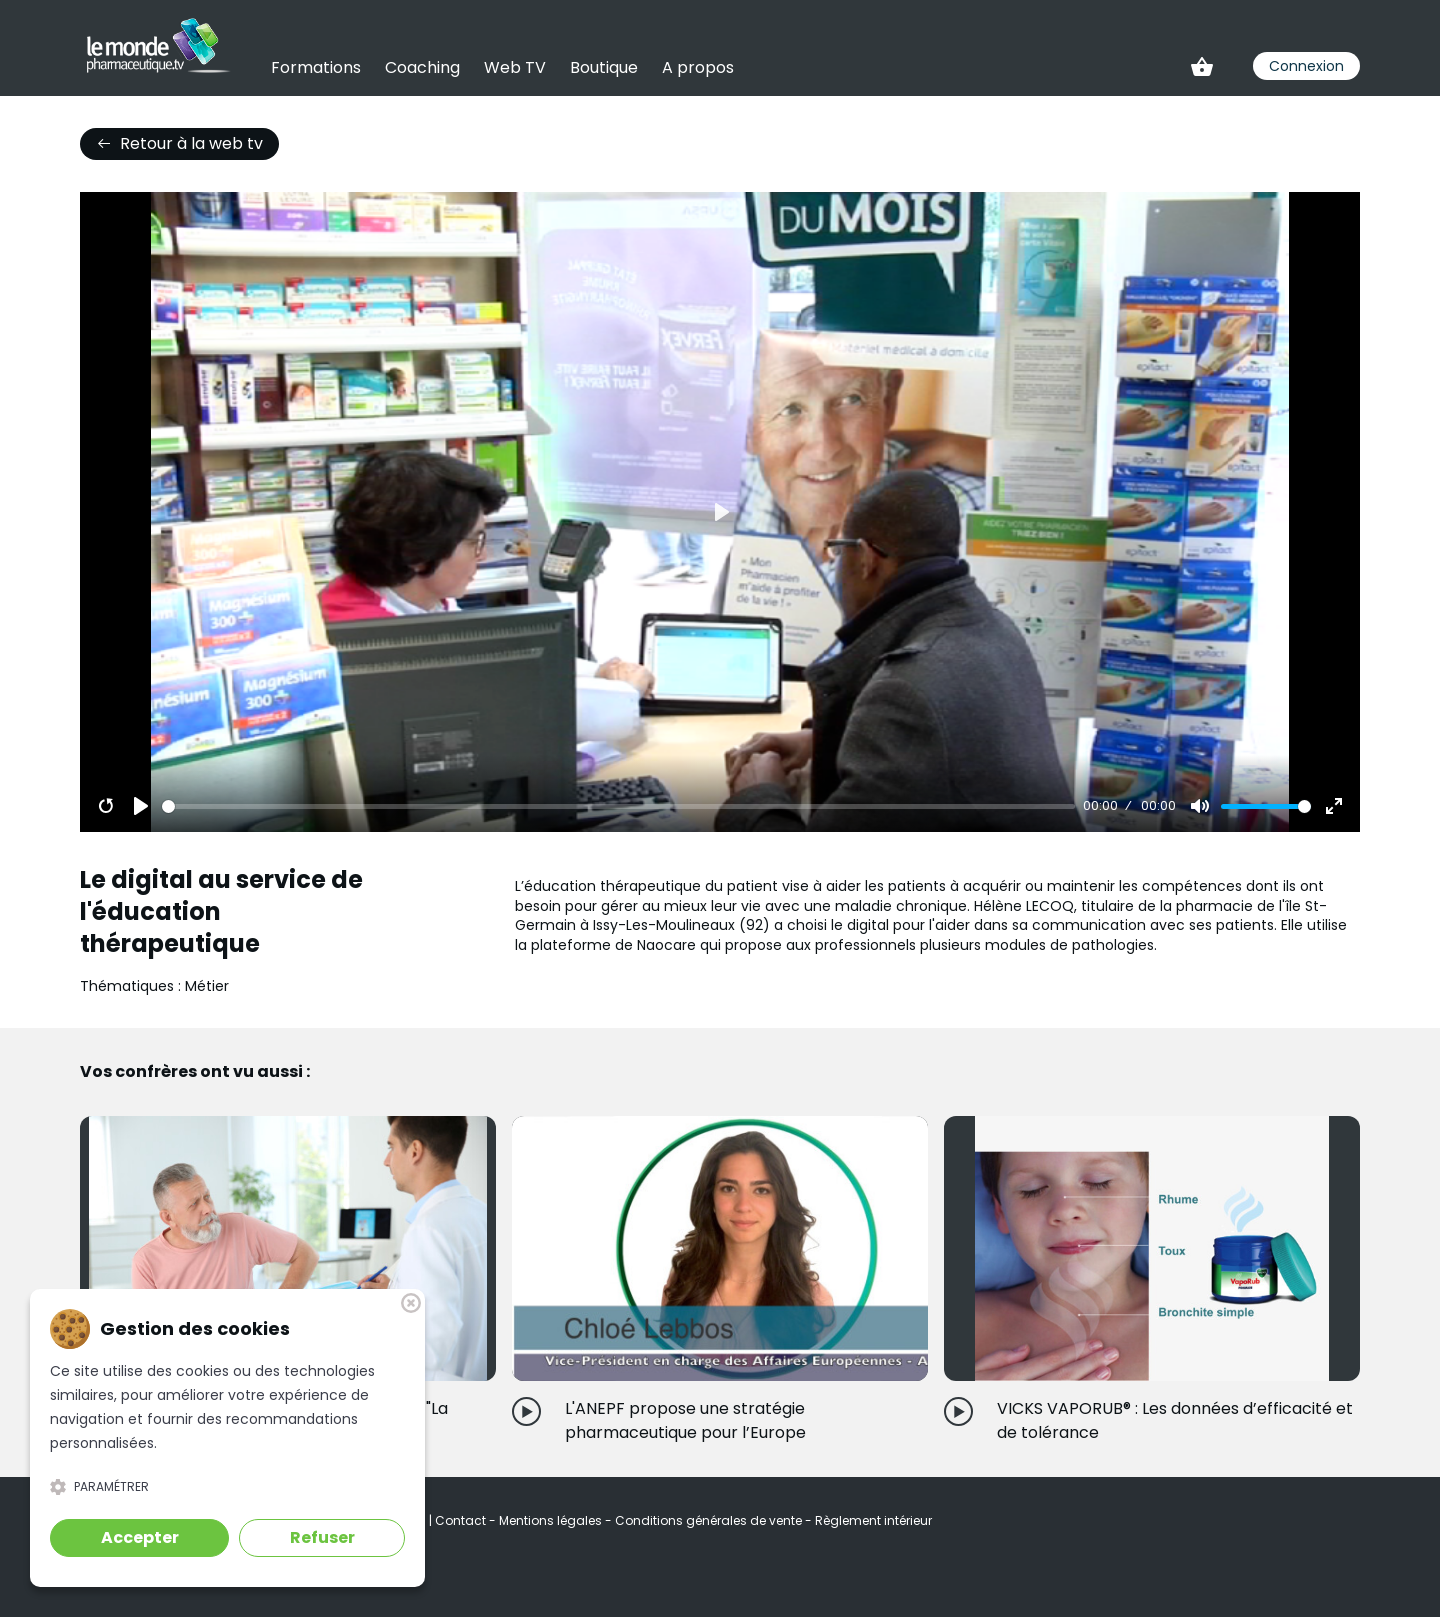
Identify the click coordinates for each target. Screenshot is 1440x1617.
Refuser (322, 1537)
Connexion (1306, 66)
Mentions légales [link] (552, 1520)
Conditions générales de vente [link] (710, 1520)
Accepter (140, 1537)
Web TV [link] (515, 67)
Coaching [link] (422, 67)
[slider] (619, 806)
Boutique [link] (604, 67)
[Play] (141, 806)
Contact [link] (462, 1520)
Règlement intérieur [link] (873, 1520)
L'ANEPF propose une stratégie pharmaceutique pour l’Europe (685, 1420)
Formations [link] (316, 67)
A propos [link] (698, 67)
